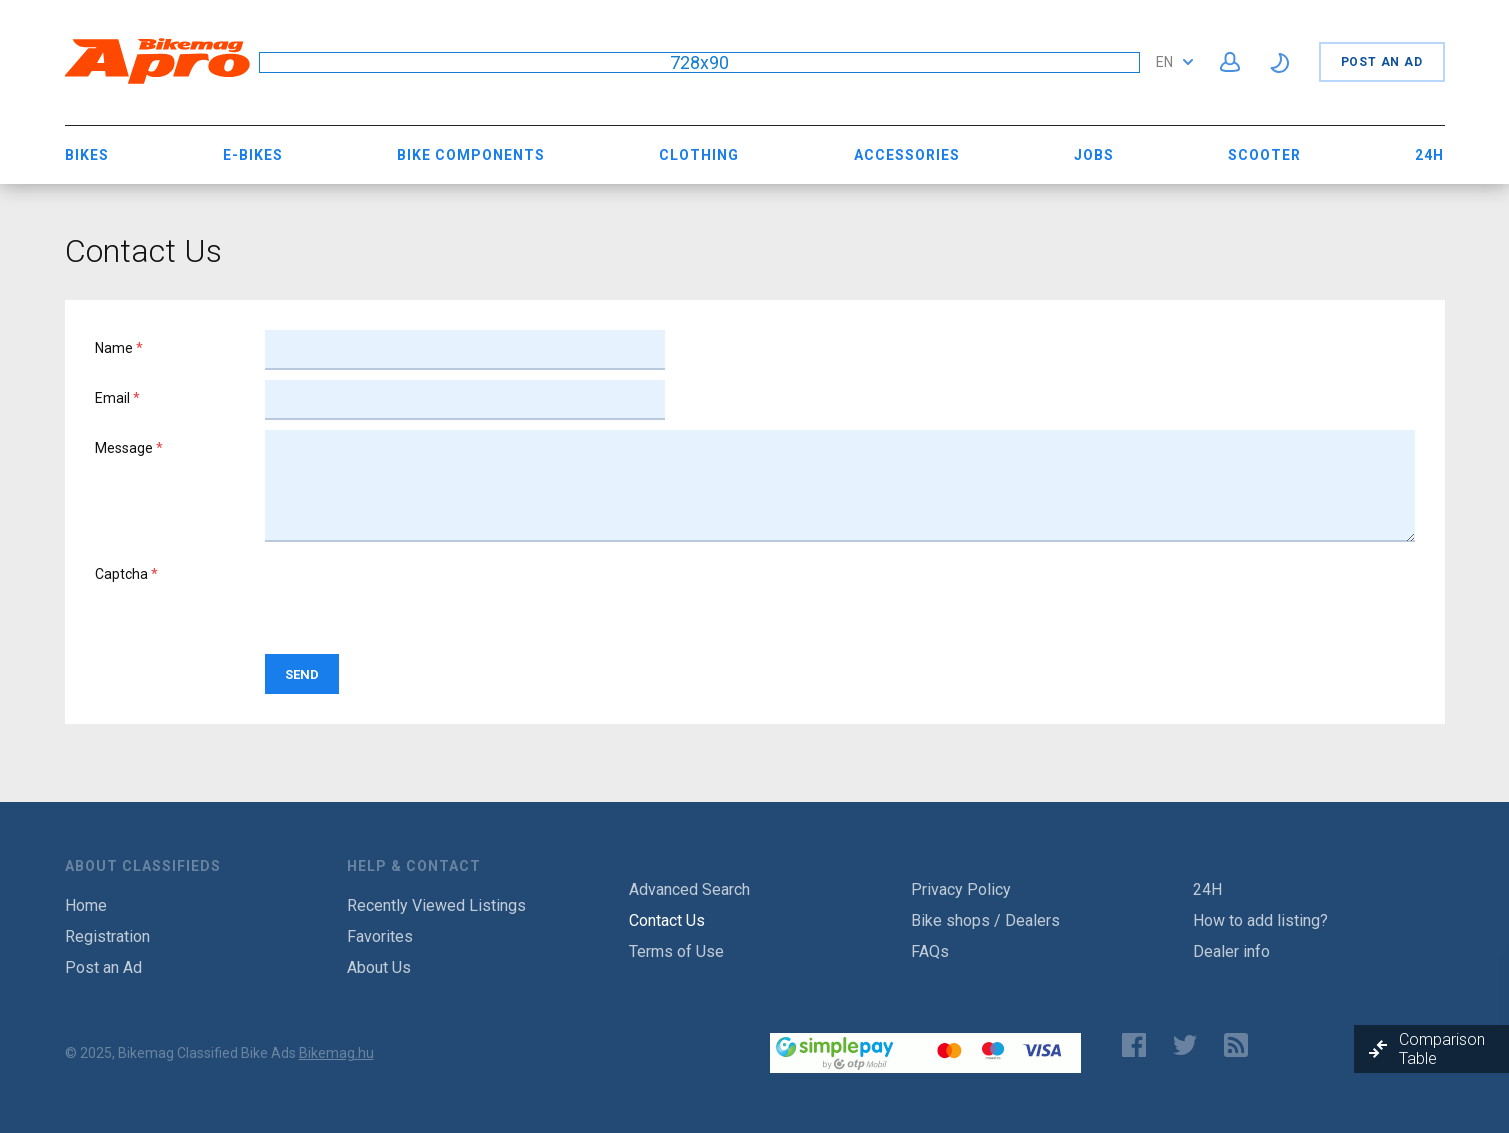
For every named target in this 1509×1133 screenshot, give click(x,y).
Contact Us (667, 920)
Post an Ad (1382, 62)
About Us (379, 967)
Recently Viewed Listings (436, 905)
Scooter (1264, 155)
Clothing (699, 155)
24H (1429, 155)
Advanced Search (689, 889)
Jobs (1094, 155)
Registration (107, 936)
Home (86, 905)
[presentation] (417, 595)
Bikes (87, 155)
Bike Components (471, 155)
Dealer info (1231, 951)
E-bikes (253, 155)
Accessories (907, 155)
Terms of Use (676, 951)
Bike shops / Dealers (985, 920)
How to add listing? (1260, 920)
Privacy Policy (961, 889)
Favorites (380, 936)
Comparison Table (1442, 1049)
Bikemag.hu (336, 1053)
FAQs (930, 951)
